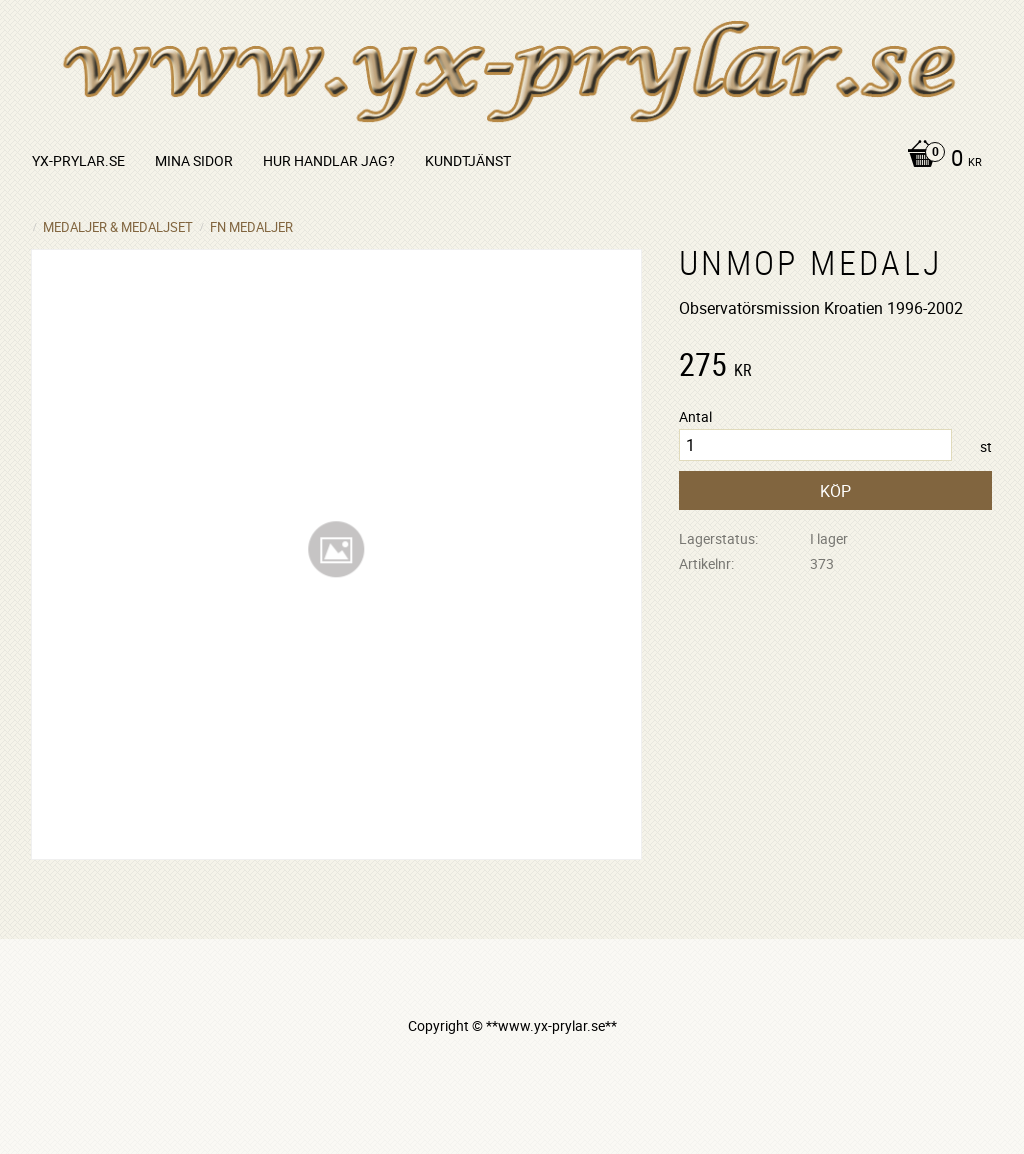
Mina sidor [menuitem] (194, 160)
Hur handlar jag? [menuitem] (329, 160)
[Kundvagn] (939, 160)
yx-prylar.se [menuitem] (78, 160)
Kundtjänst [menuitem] (468, 160)
